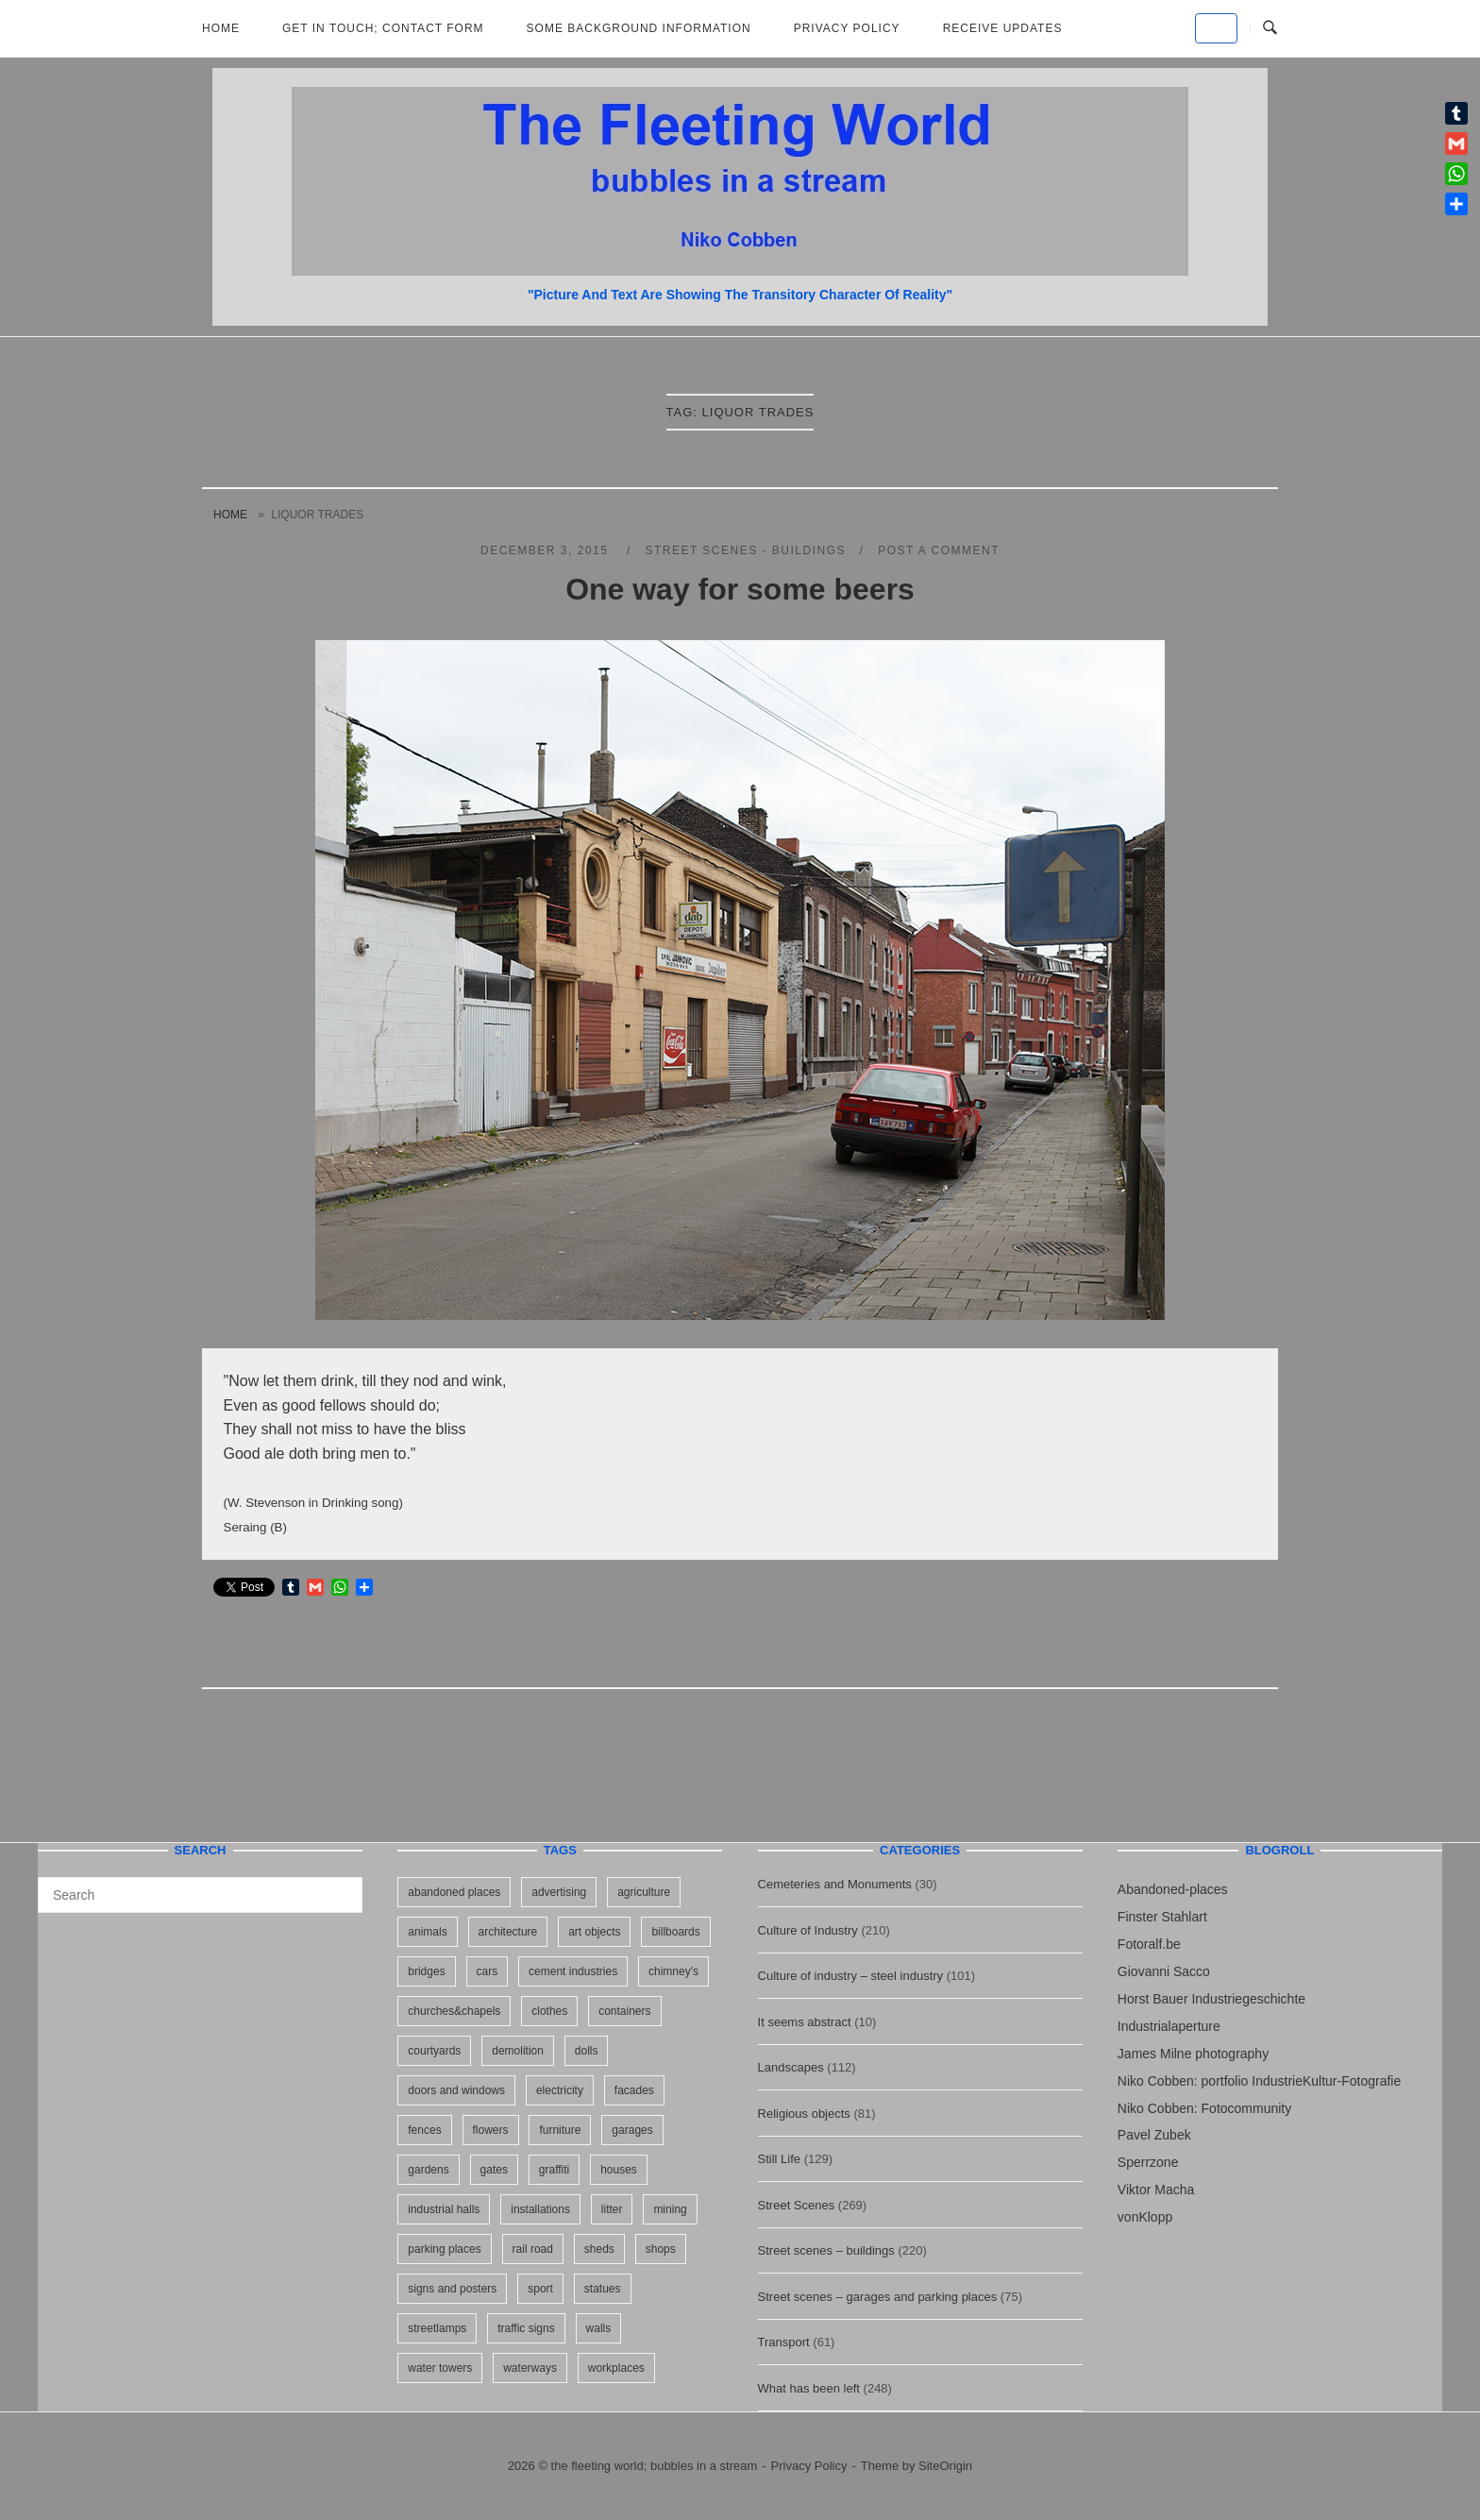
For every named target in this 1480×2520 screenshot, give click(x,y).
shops (661, 2249)
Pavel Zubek (1154, 2134)
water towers (440, 2368)
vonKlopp (1145, 2216)
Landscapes (791, 2067)
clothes (549, 2011)
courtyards (434, 2050)
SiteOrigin (945, 2466)
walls (599, 2328)
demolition (518, 2050)
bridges (426, 1971)
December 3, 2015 (546, 550)
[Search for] (200, 1895)
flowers (491, 2130)
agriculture (643, 1892)
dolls (586, 2050)
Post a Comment (939, 550)
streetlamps (437, 2328)
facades (634, 2090)
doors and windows (456, 2090)
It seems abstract (804, 2022)
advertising (558, 1892)
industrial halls (443, 2209)
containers (624, 2011)
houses (618, 2169)
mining (669, 2209)
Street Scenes (796, 2205)
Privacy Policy (847, 28)
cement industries (573, 1971)
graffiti (554, 2169)
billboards (675, 1931)
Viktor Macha (1156, 2189)
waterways (530, 2368)
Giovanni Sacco (1164, 1971)
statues (602, 2288)
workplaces (616, 2368)
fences (424, 2130)
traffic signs (525, 2328)
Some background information (639, 28)
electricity (559, 2090)
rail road (533, 2249)
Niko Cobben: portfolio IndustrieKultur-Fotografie (1259, 2081)
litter (612, 2209)
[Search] (341, 1886)
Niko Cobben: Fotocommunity (1204, 2108)
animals (427, 1931)
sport (540, 2288)
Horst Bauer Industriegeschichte (1211, 1998)
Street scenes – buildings (826, 2250)
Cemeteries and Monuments (835, 1884)
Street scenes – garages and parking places (878, 2297)
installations (540, 2209)
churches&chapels (454, 2011)
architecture (508, 1931)
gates (494, 2169)
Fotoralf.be (1149, 1944)
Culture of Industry (808, 1930)
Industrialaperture (1169, 2026)
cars (487, 1971)
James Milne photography (1193, 2053)
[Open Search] (1270, 28)
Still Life (779, 2159)
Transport (784, 2342)
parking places (444, 2249)
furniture (559, 2130)
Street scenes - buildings (745, 550)
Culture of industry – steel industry (851, 1976)
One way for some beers (740, 589)
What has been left (809, 2388)
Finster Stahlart (1162, 1916)
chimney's (673, 1971)
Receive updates (1003, 28)
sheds (599, 2249)
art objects (594, 1931)
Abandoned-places (1173, 1889)
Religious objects (804, 2113)
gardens (428, 2169)
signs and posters (452, 2288)
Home (221, 28)
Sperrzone (1148, 2162)
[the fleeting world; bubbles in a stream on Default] (1216, 28)
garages (632, 2130)
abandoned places (454, 1892)
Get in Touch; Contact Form (383, 28)
